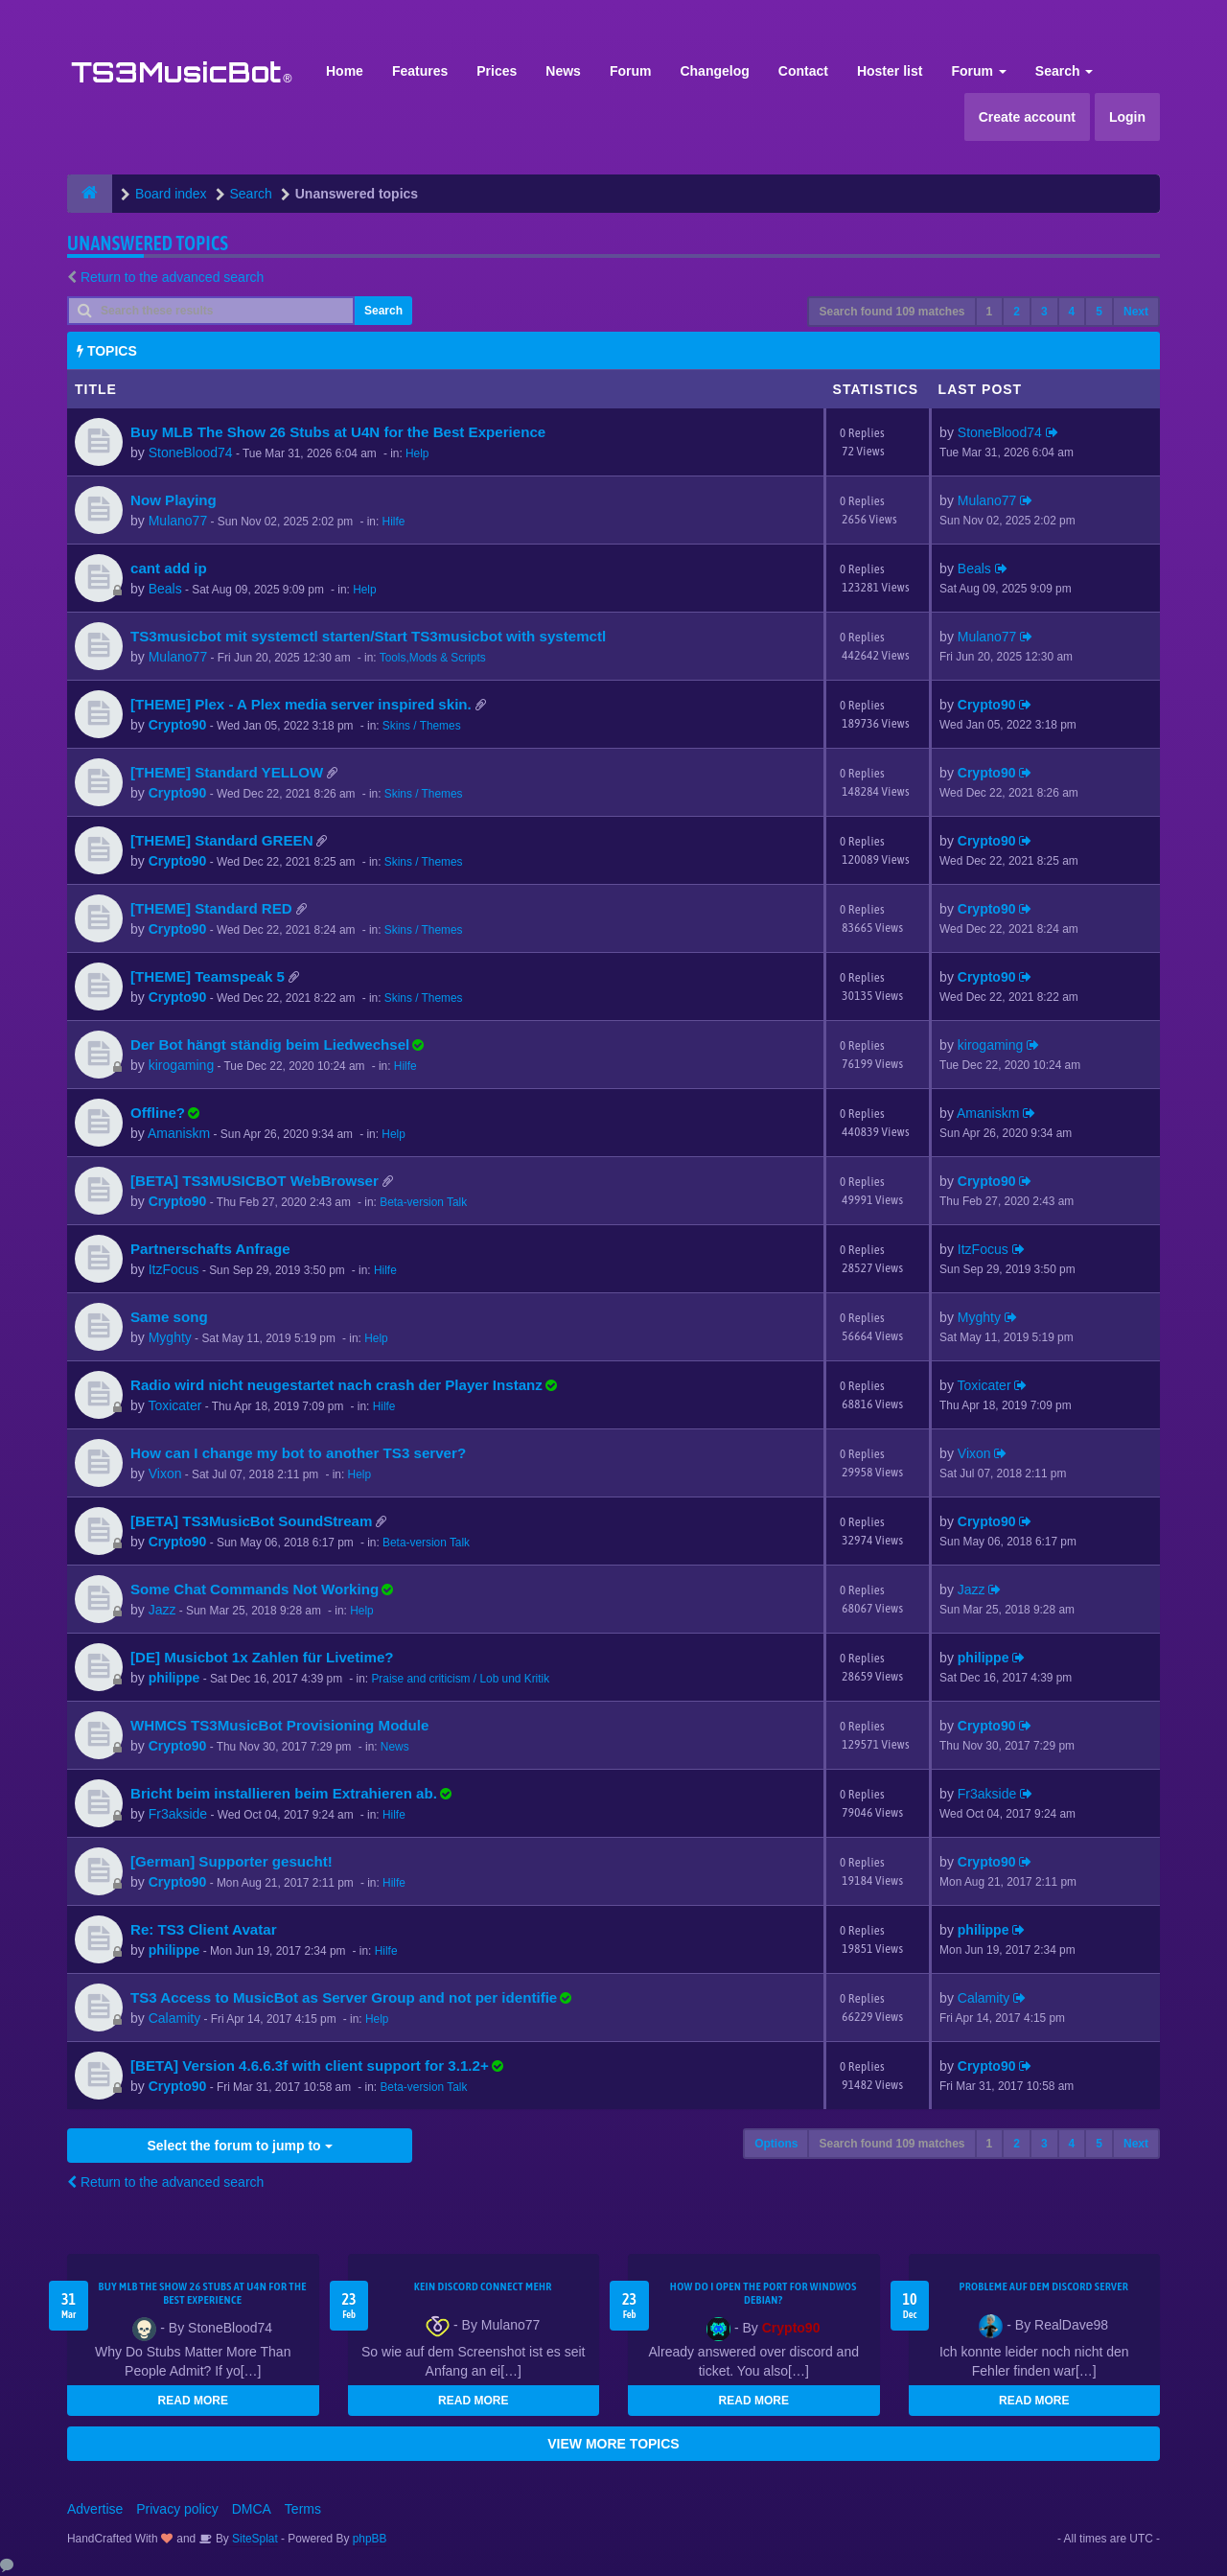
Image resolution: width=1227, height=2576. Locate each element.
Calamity (174, 2018)
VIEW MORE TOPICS (613, 2443)
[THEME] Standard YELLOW (226, 772)
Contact (803, 71)
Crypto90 (178, 724)
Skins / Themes (421, 725)
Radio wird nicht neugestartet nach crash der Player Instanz (336, 1385)
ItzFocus (174, 1269)
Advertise (95, 2509)
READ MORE (193, 2400)
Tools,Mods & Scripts (433, 657)
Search (1064, 71)
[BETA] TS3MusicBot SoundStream (251, 1521)
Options (776, 2143)
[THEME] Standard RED (211, 908)
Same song (169, 1317)
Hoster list (889, 71)
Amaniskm (179, 1133)
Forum (631, 71)
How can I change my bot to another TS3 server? (298, 1453)
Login (1127, 117)
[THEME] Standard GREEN (221, 840)
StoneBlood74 (191, 452)
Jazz (162, 1609)
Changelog (714, 71)
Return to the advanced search (172, 277)
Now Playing (173, 500)
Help (416, 453)
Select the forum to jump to (239, 2145)
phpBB (370, 2538)
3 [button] (1044, 311)
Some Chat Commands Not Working (254, 1589)
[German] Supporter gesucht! (231, 1861)
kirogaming (181, 1065)
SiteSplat (253, 2538)
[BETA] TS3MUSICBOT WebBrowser (254, 1180)
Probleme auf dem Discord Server (1043, 2286)
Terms (303, 2509)
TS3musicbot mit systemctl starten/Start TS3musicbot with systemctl (368, 636)
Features (420, 71)
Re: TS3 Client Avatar (203, 1929)
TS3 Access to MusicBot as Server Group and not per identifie (343, 1997)
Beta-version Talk (423, 1202)
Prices (496, 71)
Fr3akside (178, 1814)
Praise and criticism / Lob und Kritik (460, 1678)
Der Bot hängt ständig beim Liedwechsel (269, 1044)
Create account (1027, 117)
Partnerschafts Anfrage (210, 1249)
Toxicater (174, 1405)
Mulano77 (178, 520)
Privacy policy (177, 2509)
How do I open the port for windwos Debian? (763, 2293)
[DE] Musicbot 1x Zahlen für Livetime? (262, 1657)
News (563, 71)
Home (344, 71)
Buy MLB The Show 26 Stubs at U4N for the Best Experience (337, 432)
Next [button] (1135, 311)
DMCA (251, 2509)
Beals (165, 588)
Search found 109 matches (891, 311)
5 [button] (1099, 311)
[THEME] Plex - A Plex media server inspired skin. (301, 704)
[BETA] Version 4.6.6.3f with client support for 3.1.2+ (309, 2065)
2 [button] (1016, 311)
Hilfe (393, 521)
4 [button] (1072, 311)
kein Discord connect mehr (483, 2286)
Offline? (157, 1112)
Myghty (170, 1337)
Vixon (165, 1473)
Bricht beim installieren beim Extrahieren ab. (283, 1793)
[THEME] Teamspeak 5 (207, 976)
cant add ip (168, 568)
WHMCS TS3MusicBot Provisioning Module (279, 1725)
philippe (174, 1677)
